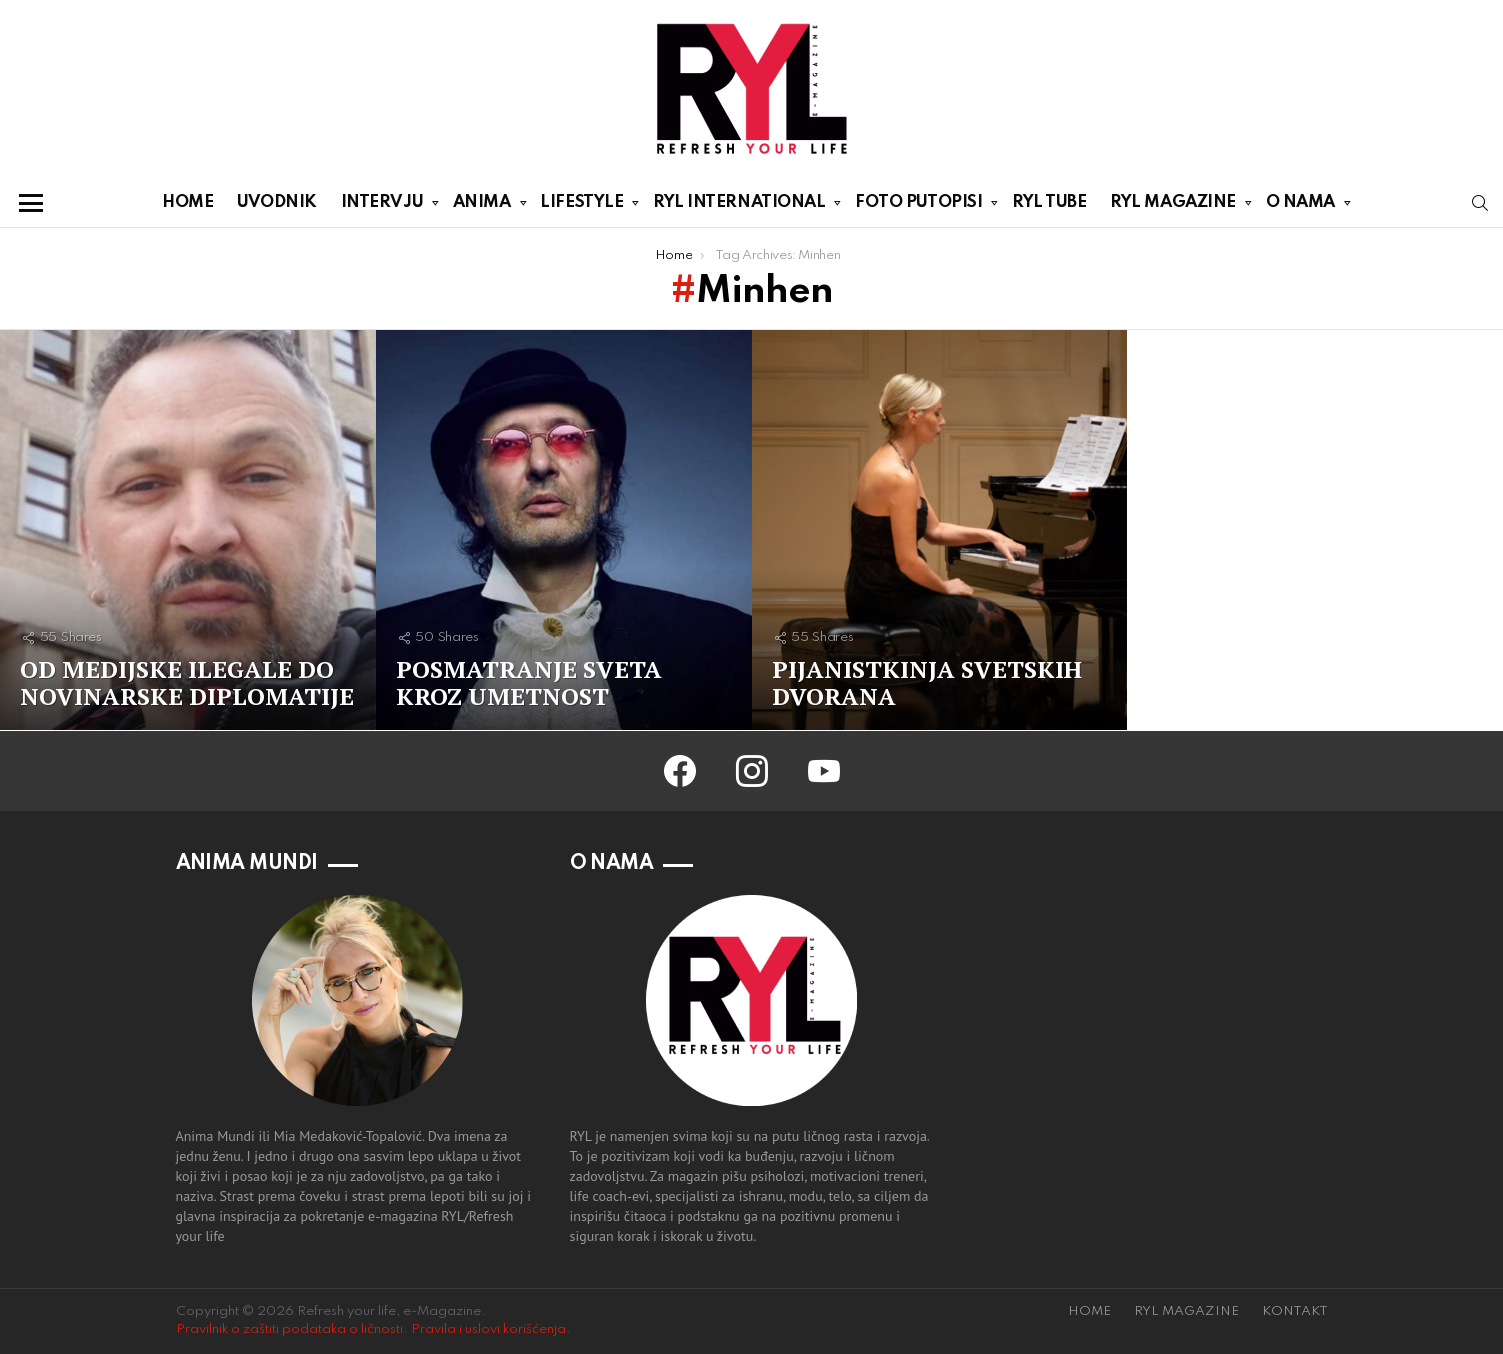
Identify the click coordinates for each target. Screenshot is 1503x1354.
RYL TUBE (1049, 202)
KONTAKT (1295, 1311)
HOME (187, 202)
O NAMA (1300, 206)
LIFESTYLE (581, 206)
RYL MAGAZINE (1173, 206)
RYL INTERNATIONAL (739, 206)
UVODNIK (277, 202)
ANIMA (482, 206)
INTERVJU (382, 206)
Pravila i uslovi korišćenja (488, 1329)
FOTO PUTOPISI (918, 206)
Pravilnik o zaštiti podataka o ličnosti (289, 1329)
